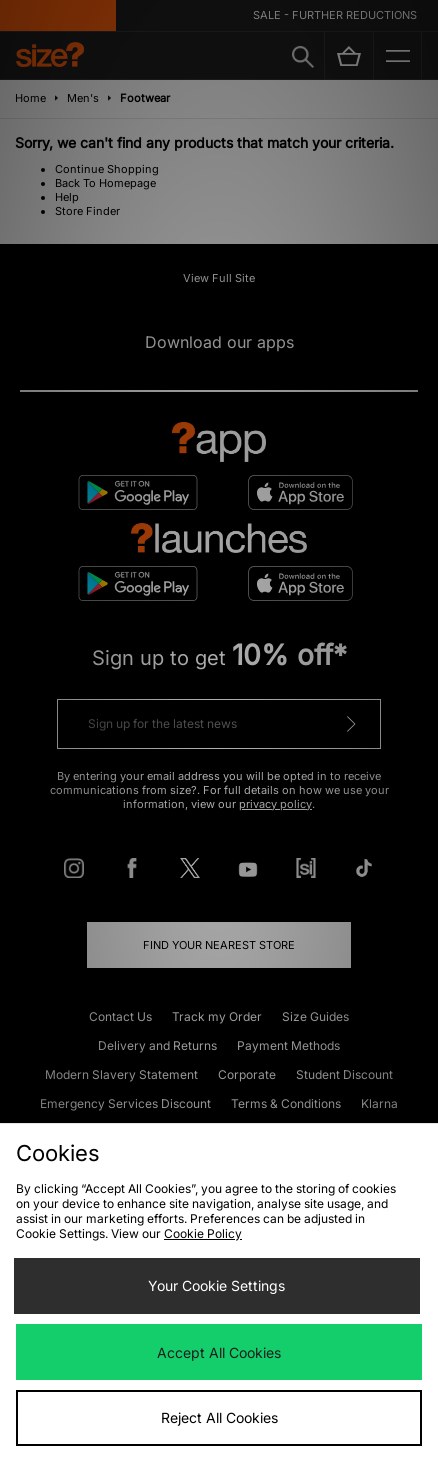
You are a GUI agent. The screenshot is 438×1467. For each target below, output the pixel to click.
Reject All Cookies (219, 1417)
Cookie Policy (203, 1233)
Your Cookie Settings (216, 1285)
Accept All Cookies (219, 1352)
